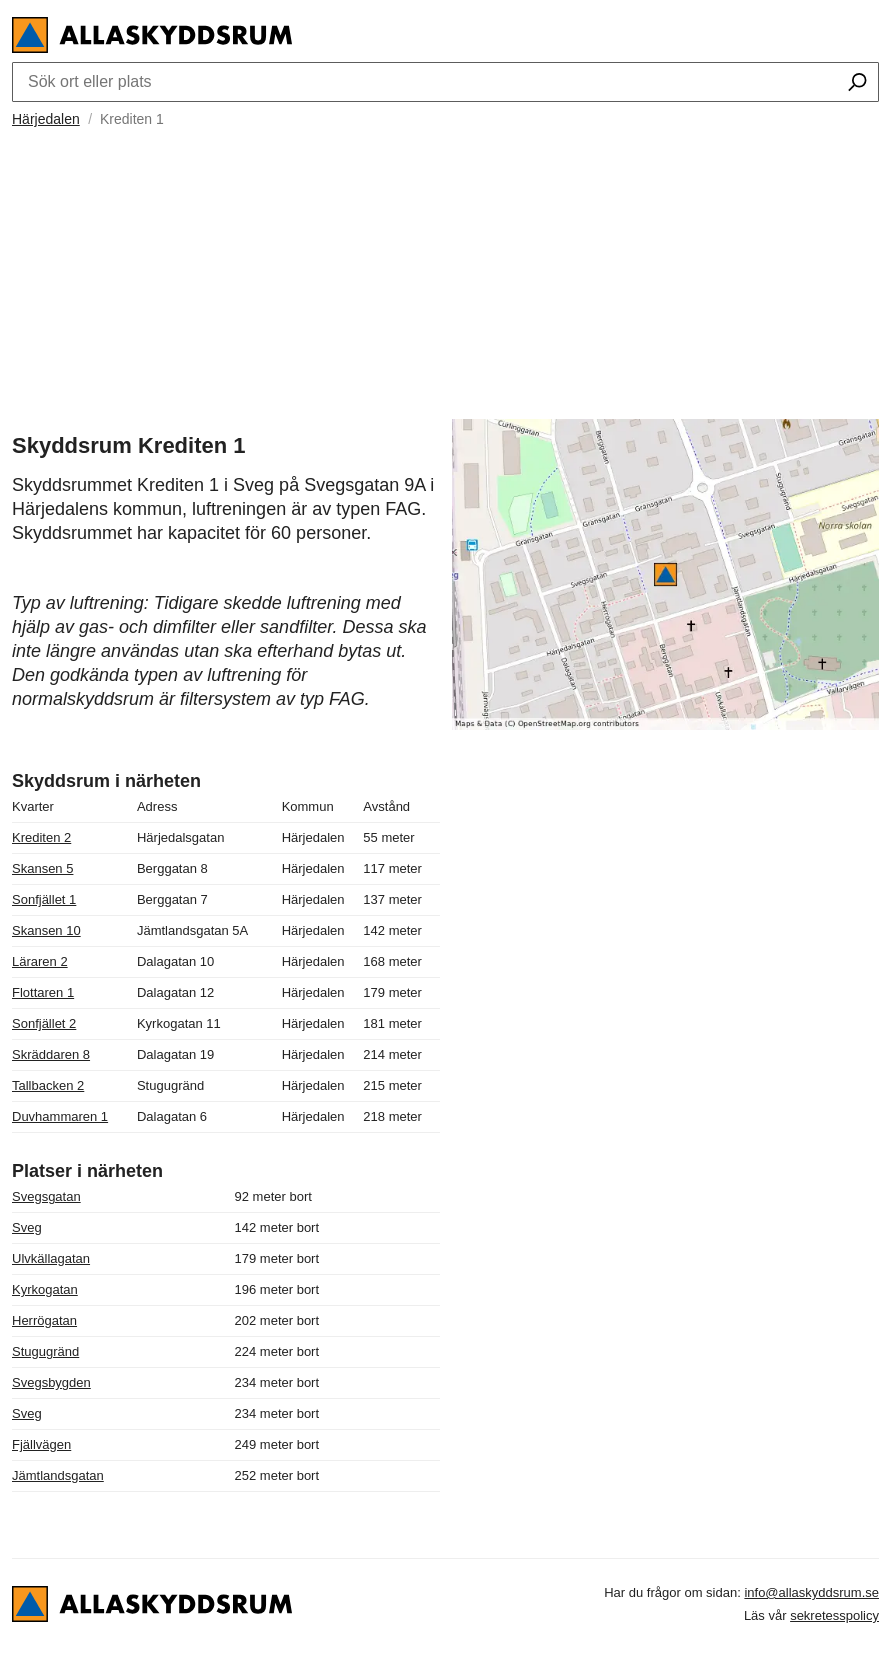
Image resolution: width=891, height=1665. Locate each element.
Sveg (27, 1227)
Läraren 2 (40, 961)
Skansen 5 (42, 868)
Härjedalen (46, 119)
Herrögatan (44, 1320)
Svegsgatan (46, 1196)
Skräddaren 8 (51, 1054)
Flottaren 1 (43, 992)
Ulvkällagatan (51, 1258)
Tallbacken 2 (48, 1085)
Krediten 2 (41, 837)
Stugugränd (45, 1351)
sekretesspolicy (834, 1615)
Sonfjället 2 (44, 1023)
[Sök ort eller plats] (857, 84)
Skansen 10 (46, 930)
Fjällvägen (41, 1444)
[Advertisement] (445, 271)
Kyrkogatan (45, 1289)
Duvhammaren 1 (60, 1116)
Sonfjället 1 (44, 899)
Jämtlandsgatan (58, 1475)
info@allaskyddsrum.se (811, 1592)
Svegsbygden (51, 1382)
